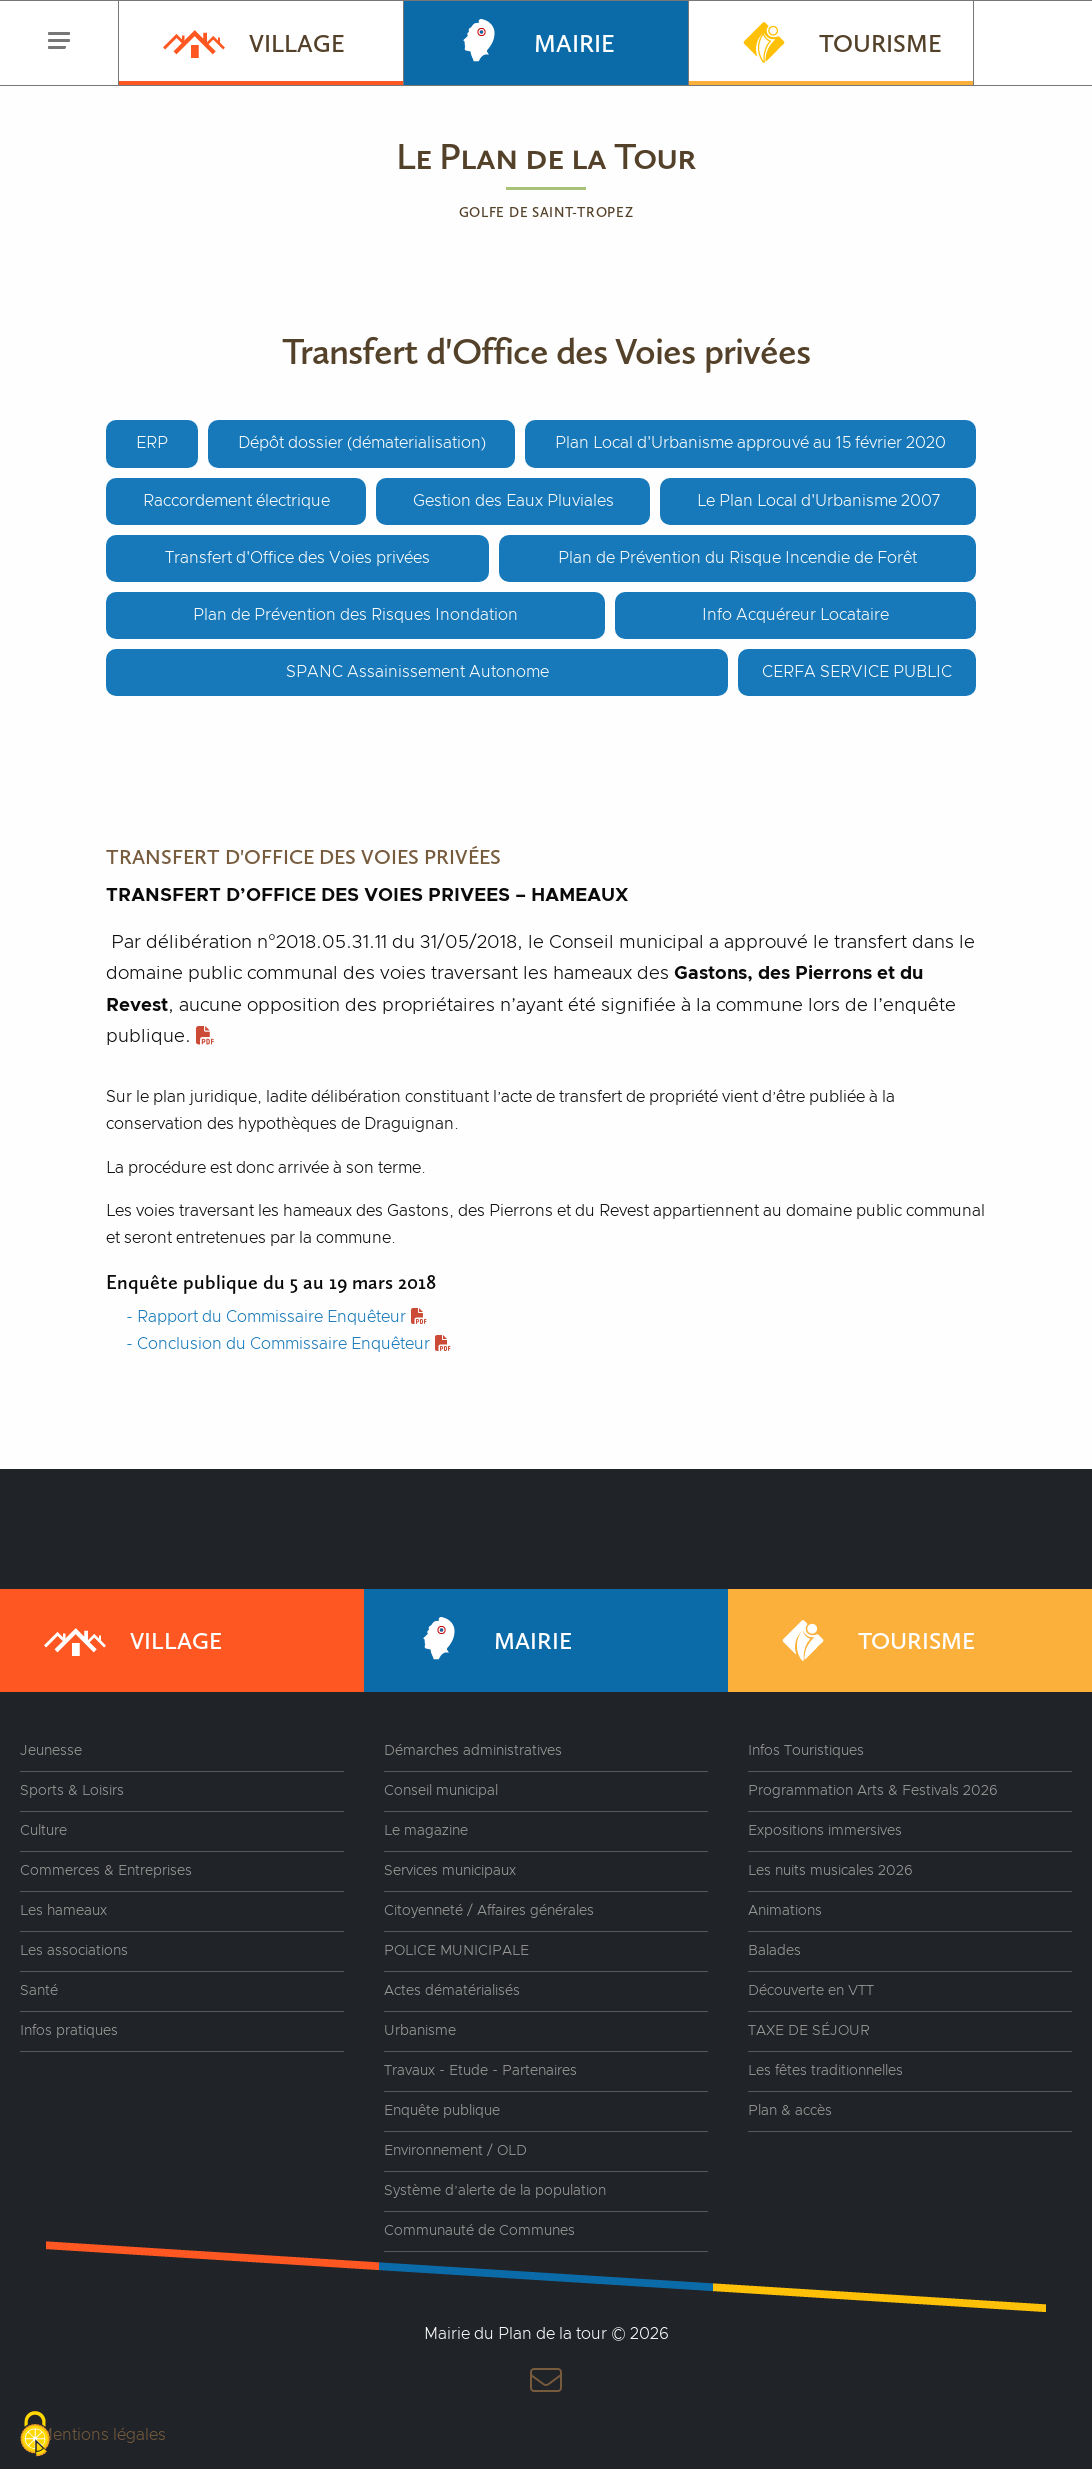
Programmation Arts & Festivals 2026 (873, 1791)
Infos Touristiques (806, 1751)
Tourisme (835, 41)
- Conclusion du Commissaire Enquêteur (288, 1344)
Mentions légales (102, 2435)
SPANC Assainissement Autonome (417, 672)
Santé (39, 1991)
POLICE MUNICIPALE (456, 1951)
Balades (774, 1951)
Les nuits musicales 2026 (830, 1871)
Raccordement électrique (236, 501)
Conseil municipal (441, 1791)
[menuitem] (260, 43)
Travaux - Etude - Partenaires (480, 2071)
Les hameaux (63, 1911)
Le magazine (426, 1831)
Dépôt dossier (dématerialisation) (362, 443)
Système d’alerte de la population (495, 2191)
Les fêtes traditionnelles (825, 2071)
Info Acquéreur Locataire (795, 615)
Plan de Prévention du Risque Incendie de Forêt (737, 558)
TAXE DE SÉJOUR (809, 2031)
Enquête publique (442, 2111)
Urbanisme (420, 2031)
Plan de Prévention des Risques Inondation (355, 615)
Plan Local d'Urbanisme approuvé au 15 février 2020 (750, 443)
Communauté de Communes (479, 2231)
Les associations (74, 1951)
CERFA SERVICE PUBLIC (857, 672)
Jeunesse (51, 1751)
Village (252, 41)
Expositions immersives (825, 1831)
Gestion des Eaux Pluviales (513, 501)
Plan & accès (790, 2111)
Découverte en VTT (811, 1991)
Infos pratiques (69, 2031)
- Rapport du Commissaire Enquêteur (276, 1317)
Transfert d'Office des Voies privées (297, 558)
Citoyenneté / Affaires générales (489, 1911)
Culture (43, 1831)
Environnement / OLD (455, 2151)
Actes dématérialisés (452, 1991)
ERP (152, 443)
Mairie (529, 41)
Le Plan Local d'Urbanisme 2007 (818, 501)
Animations (785, 1911)
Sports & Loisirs (72, 1791)
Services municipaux (450, 1871)
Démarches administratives (473, 1751)
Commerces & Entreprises (106, 1871)
